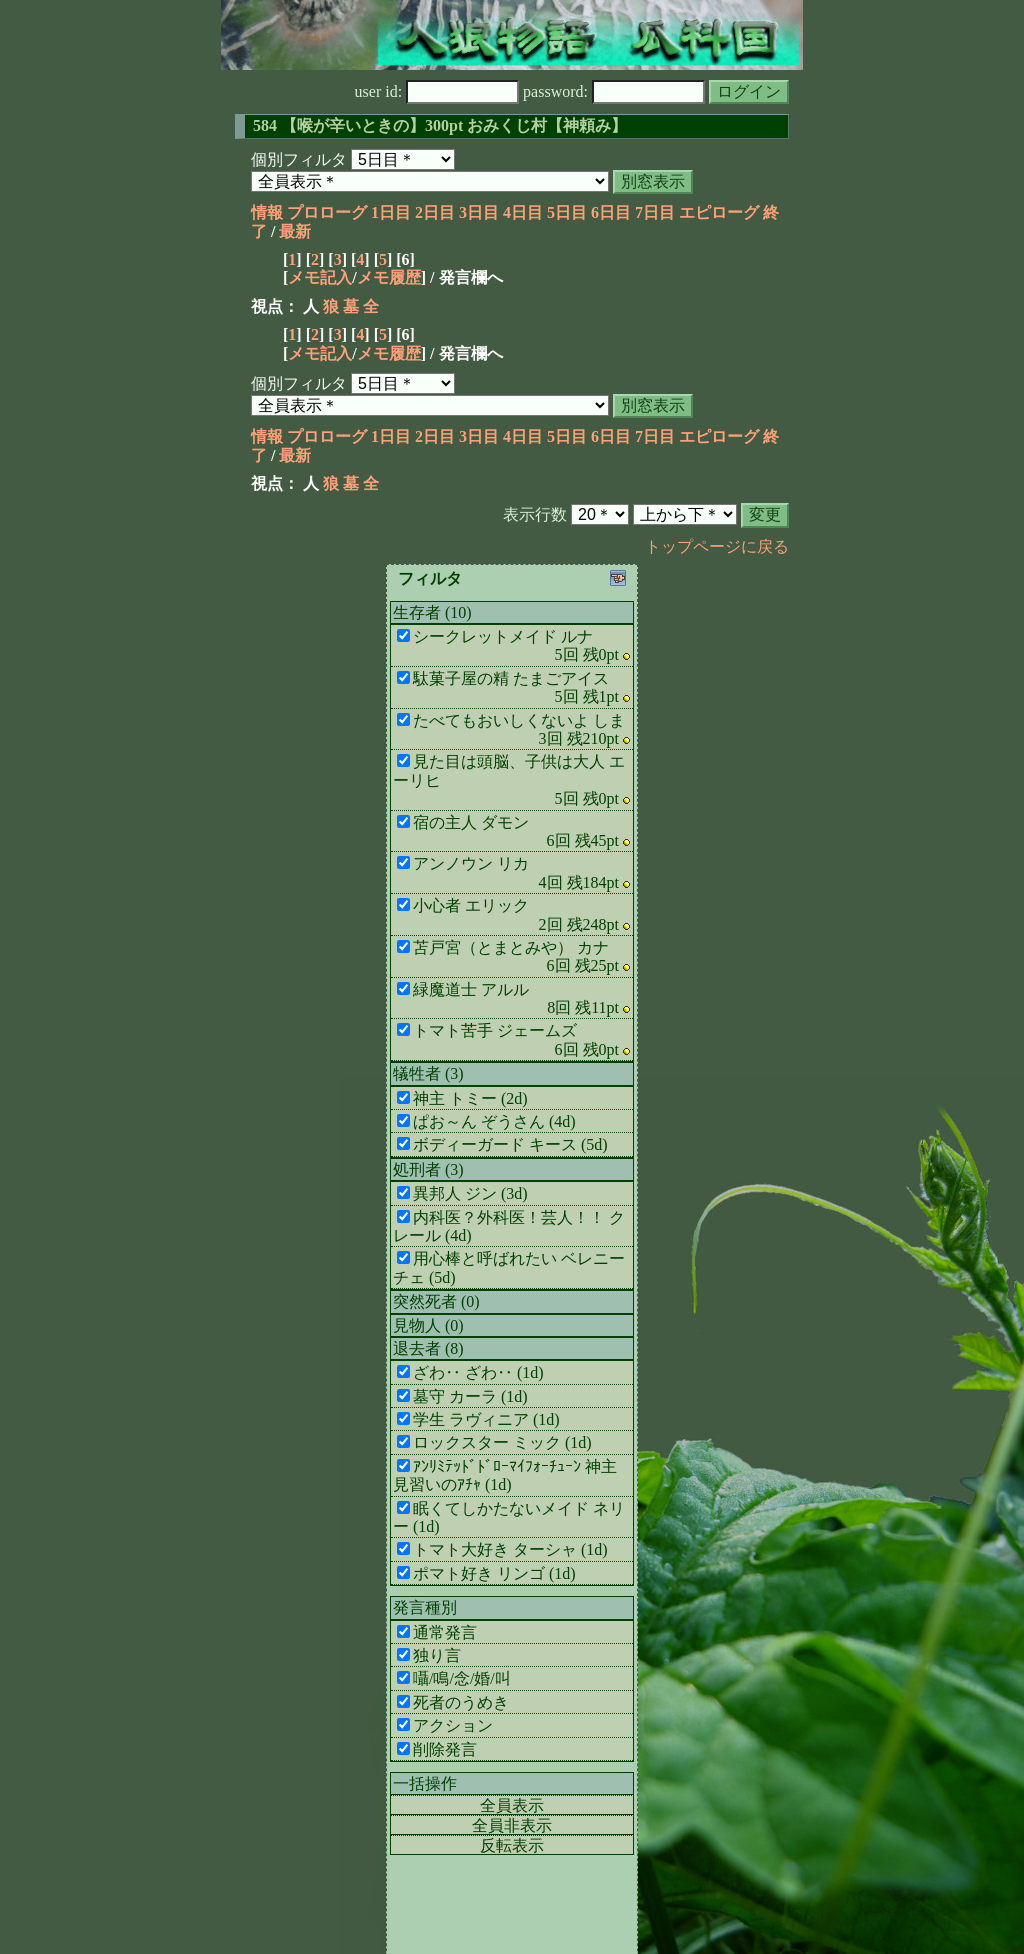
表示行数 (535, 514)
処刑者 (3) (428, 1169)
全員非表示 (512, 1825)
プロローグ (327, 212)
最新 (295, 231)
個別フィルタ (299, 159)
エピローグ (719, 212)
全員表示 (512, 1805)
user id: (437, 91)
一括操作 (425, 1783)
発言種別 (425, 1607)
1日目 (391, 212)
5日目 (567, 212)
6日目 (611, 212)
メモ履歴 (389, 277)
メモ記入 (320, 277)
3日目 (479, 212)
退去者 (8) (428, 1348)
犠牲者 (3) (428, 1073)
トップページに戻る (717, 546)
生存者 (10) (432, 612)
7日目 (655, 212)
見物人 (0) (428, 1325)
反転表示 (512, 1845)
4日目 (523, 212)
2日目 (435, 212)
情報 (267, 212)
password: (614, 91)
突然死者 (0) (436, 1301)
